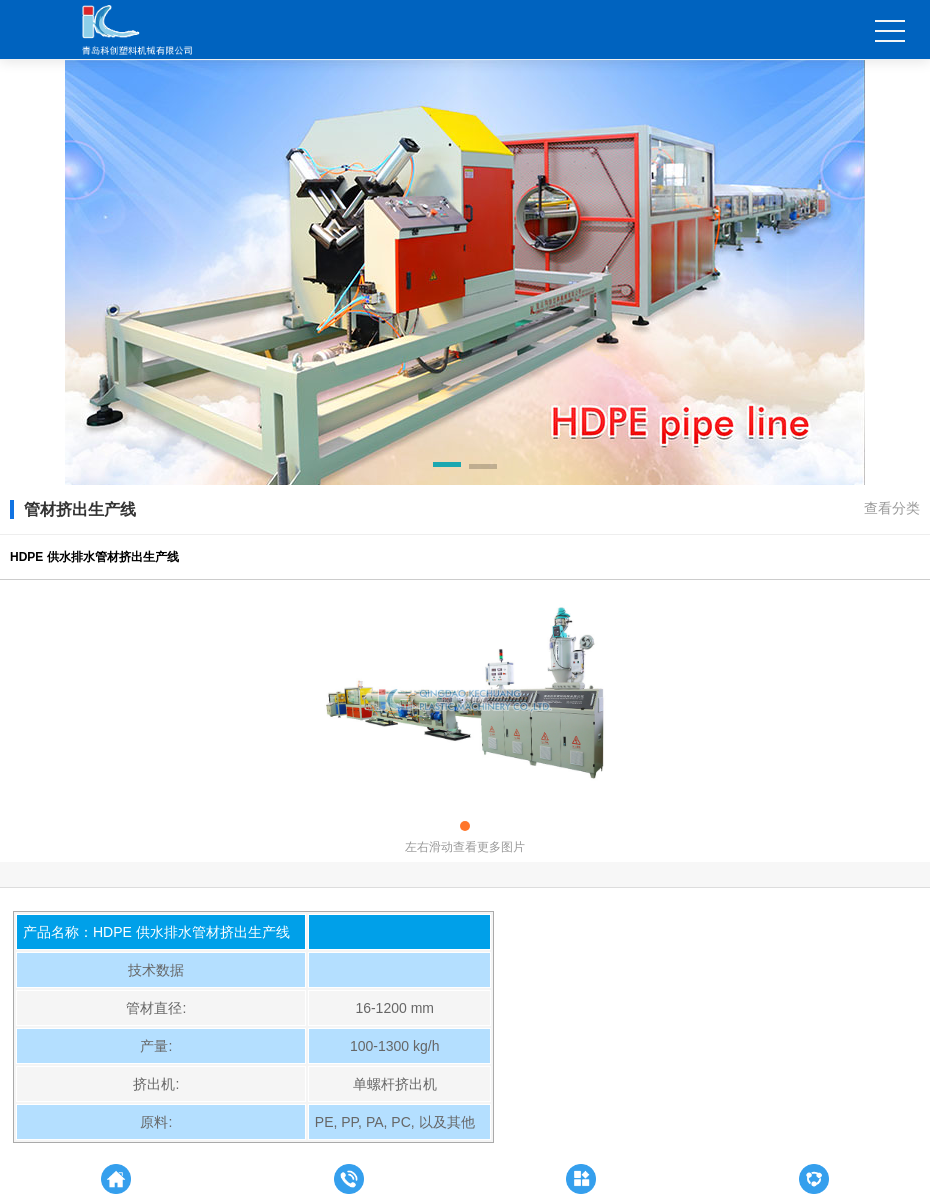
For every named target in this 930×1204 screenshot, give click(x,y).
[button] (447, 468)
